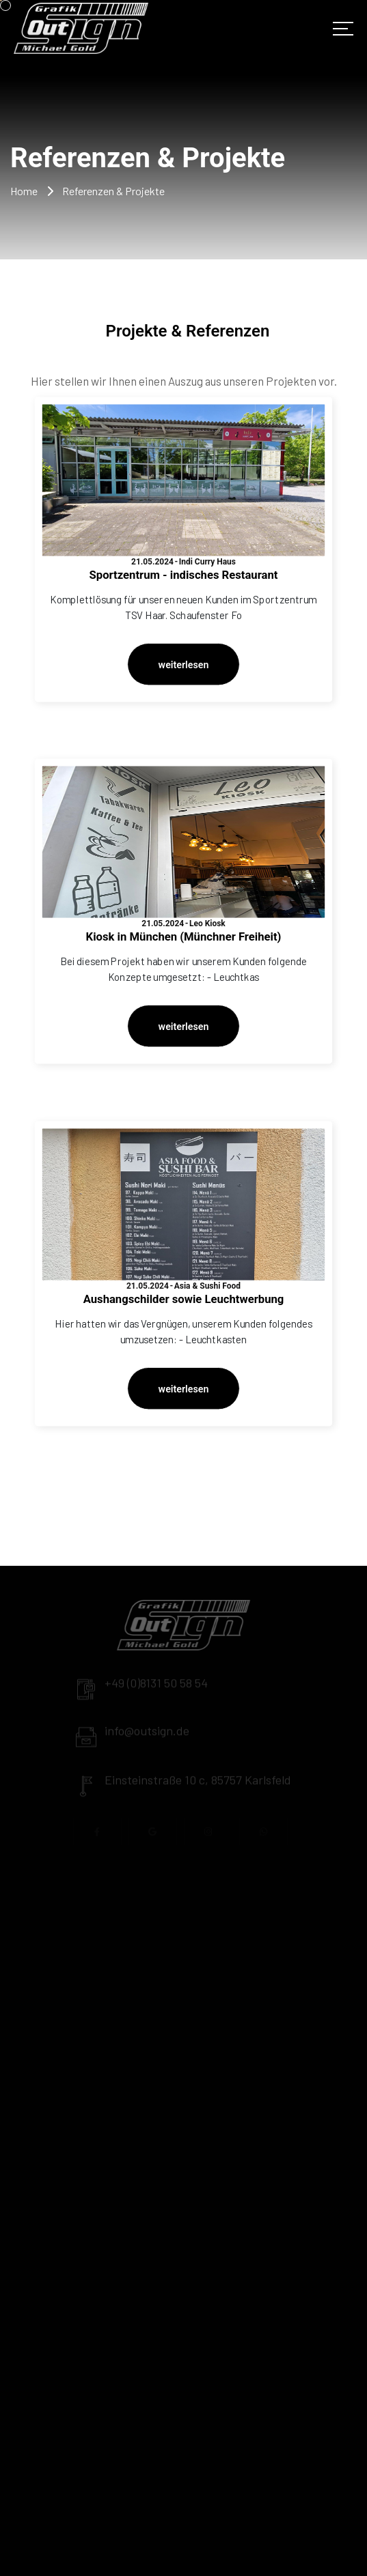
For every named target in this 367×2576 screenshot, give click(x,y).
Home (24, 190)
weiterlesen (184, 664)
